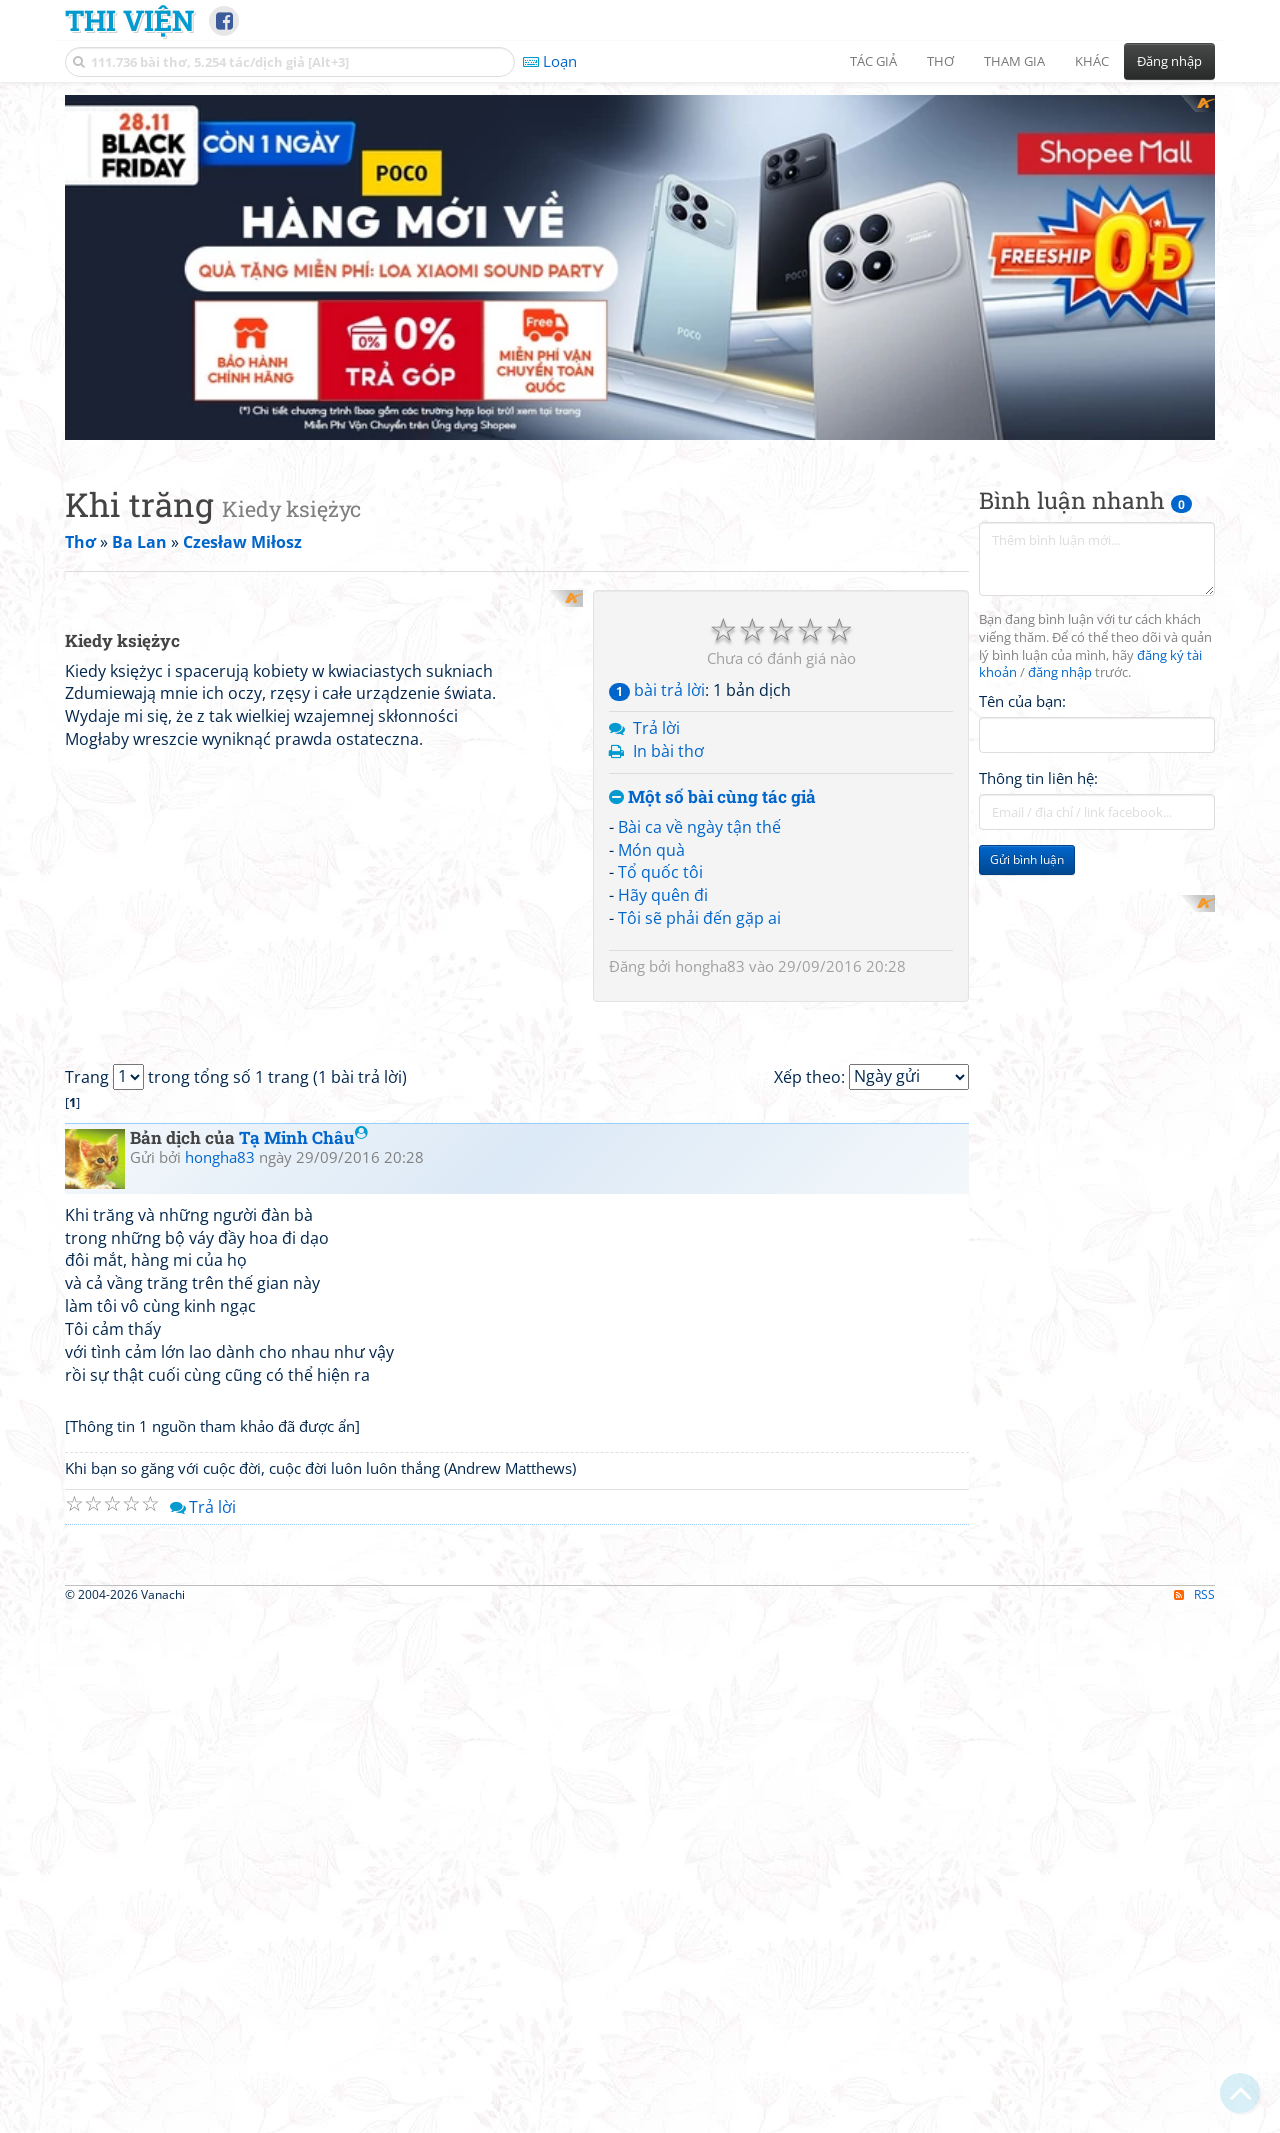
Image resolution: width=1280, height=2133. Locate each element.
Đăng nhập (1169, 61)
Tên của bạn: (1022, 636)
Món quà (651, 785)
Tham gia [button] (1014, 61)
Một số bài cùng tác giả (712, 732)
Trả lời (656, 664)
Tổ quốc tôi (660, 808)
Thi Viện (129, 20)
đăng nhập (1060, 608)
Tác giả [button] (873, 61)
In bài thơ (668, 686)
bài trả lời (657, 625)
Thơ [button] (940, 61)
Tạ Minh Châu (303, 1378)
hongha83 (710, 901)
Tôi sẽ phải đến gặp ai (699, 853)
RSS (1194, 2115)
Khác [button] (1092, 61)
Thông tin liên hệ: (1038, 714)
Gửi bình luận (1027, 795)
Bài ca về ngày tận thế (699, 762)
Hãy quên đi (663, 830)
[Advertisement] (640, 235)
